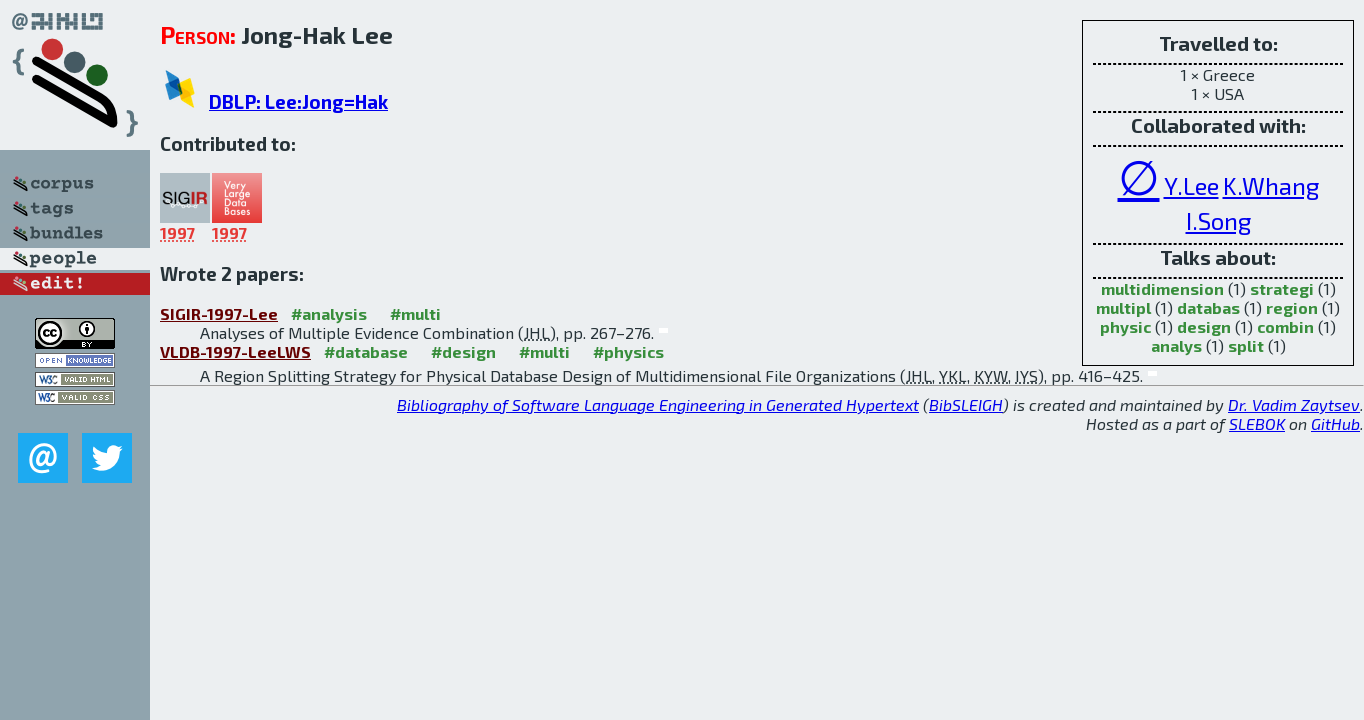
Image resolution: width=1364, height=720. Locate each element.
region (1292, 307)
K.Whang (1271, 185)
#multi (415, 313)
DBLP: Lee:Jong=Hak (298, 101)
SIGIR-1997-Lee (219, 313)
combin (1285, 326)
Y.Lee (1191, 185)
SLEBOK (1257, 423)
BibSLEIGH (966, 404)
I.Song (1218, 220)
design (1204, 326)
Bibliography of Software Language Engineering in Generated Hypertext (658, 404)
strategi (1282, 288)
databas (1208, 307)
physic (1125, 326)
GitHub (1335, 423)
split (1246, 345)
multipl (1123, 307)
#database (366, 351)
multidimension (1162, 288)
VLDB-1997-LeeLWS (235, 351)
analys (1176, 345)
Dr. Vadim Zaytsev (1294, 404)
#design (463, 351)
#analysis (329, 313)
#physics (628, 351)
